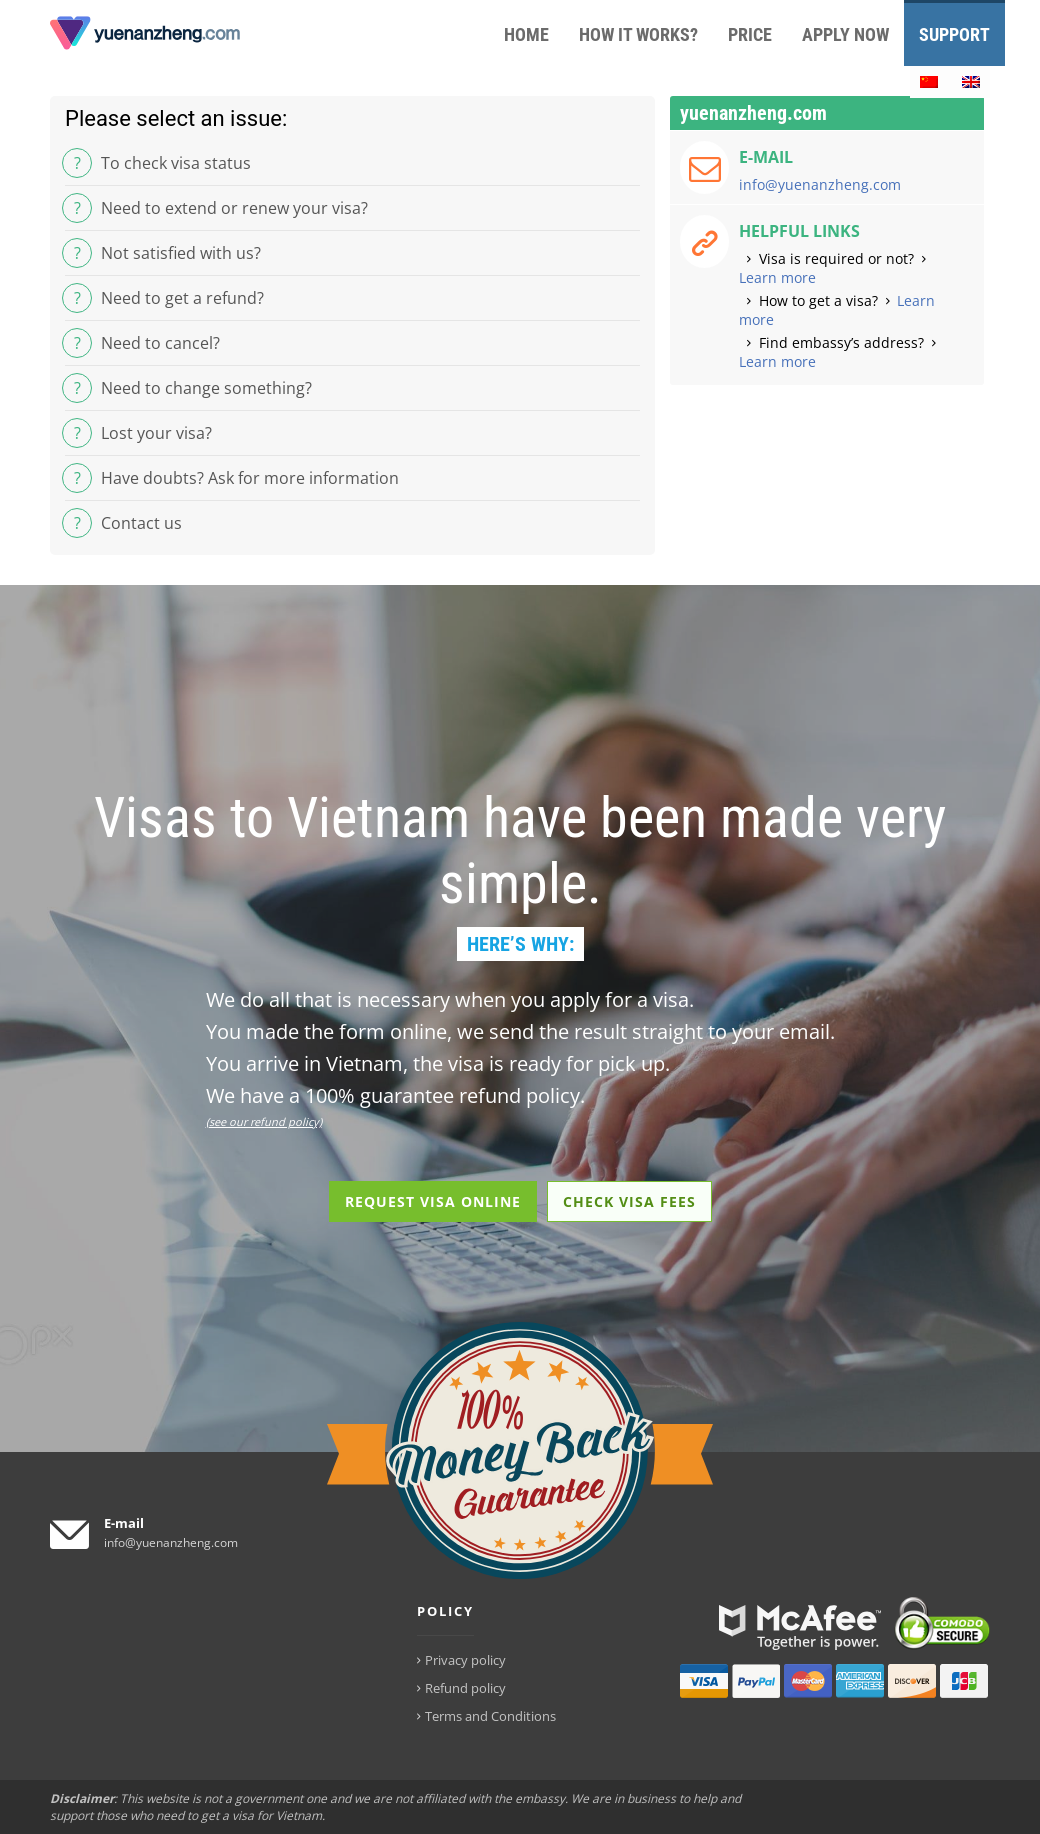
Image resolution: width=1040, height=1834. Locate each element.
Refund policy (465, 1688)
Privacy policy (465, 1660)
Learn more (777, 277)
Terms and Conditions (490, 1716)
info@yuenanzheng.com (820, 184)
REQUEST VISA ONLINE (433, 1201)
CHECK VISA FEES (629, 1201)
